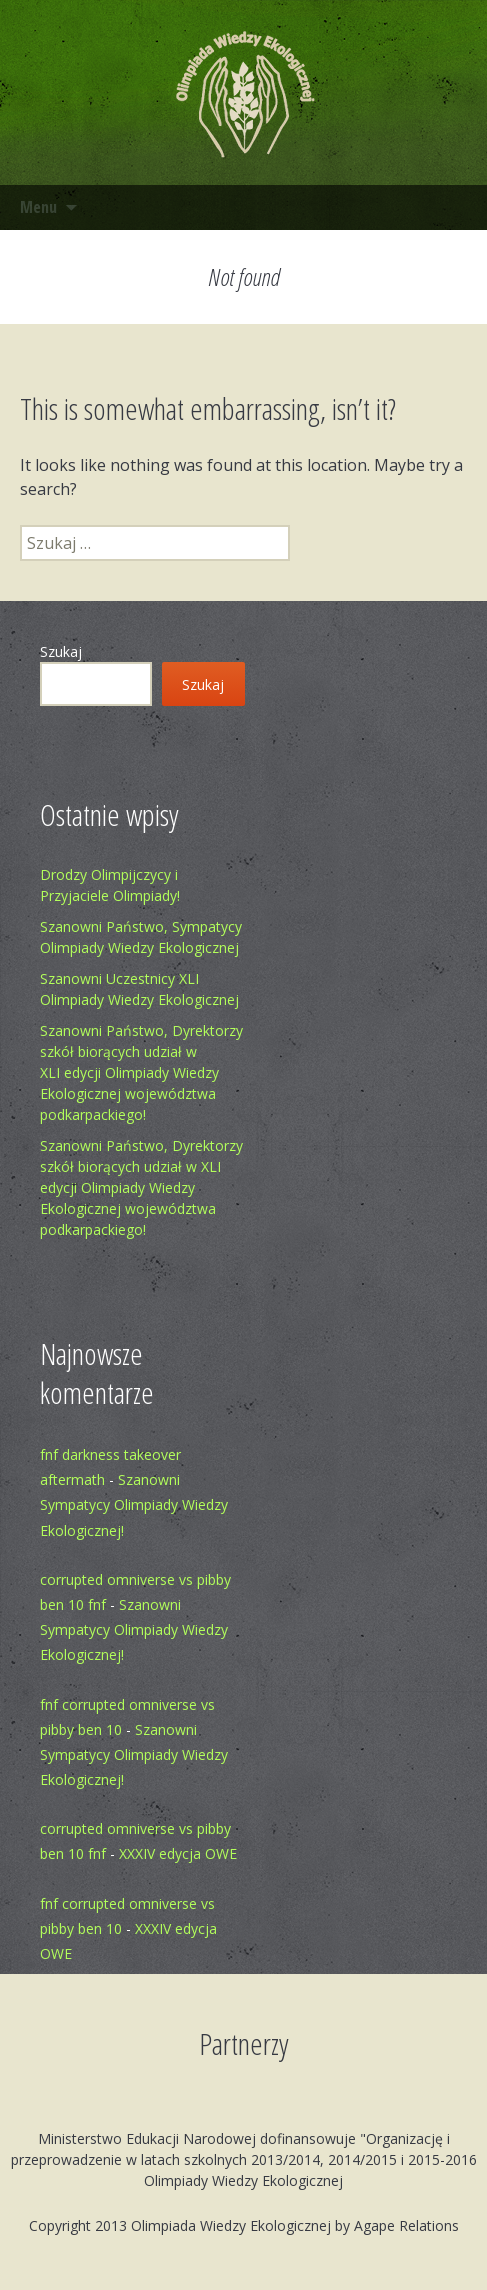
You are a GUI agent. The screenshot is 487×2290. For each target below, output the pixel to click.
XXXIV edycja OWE (178, 1853)
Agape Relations (406, 2225)
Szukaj (61, 651)
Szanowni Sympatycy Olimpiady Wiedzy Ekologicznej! (134, 1504)
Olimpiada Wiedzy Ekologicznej (231, 2225)
